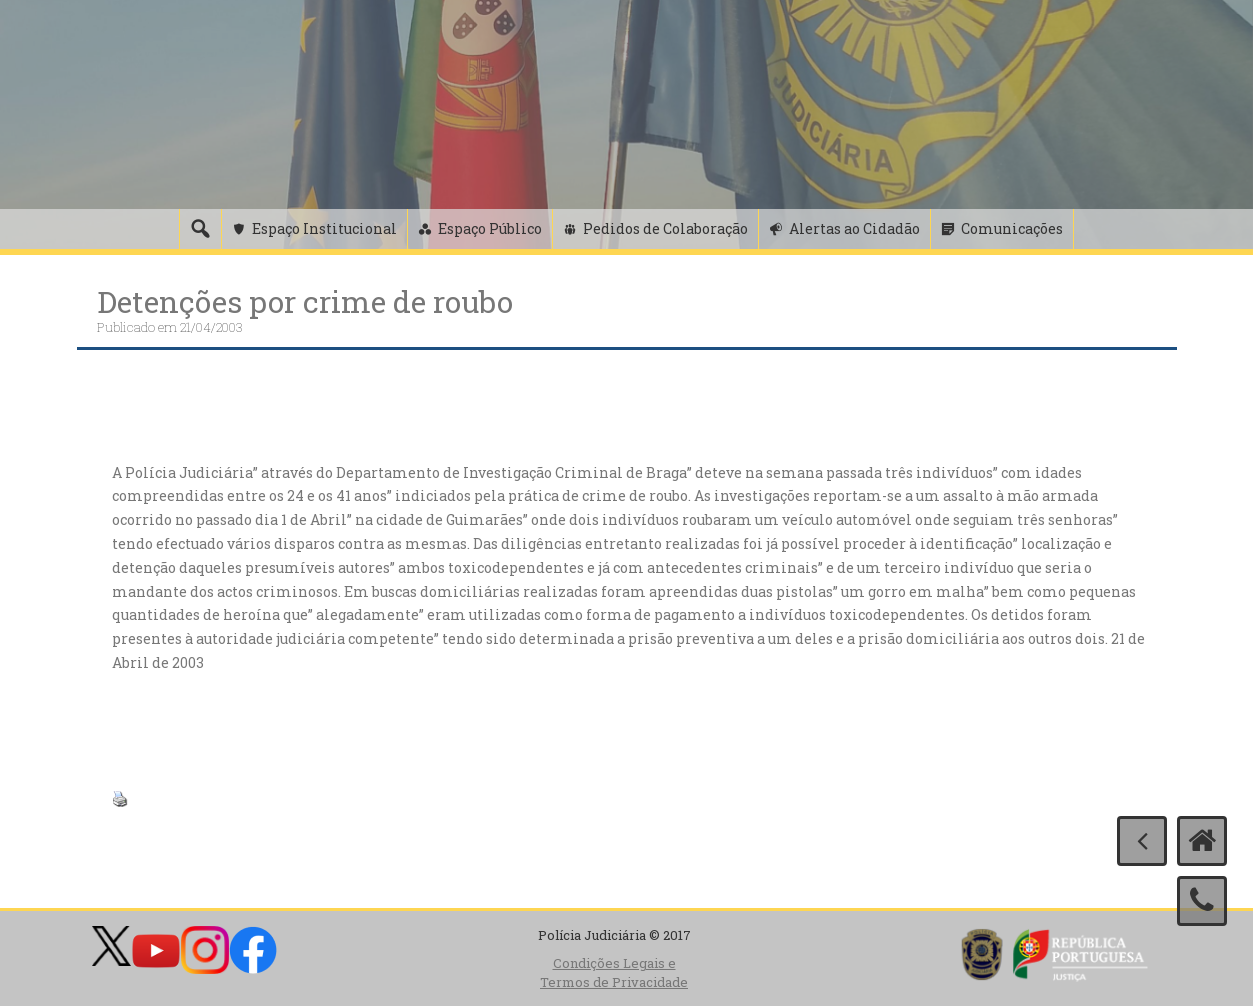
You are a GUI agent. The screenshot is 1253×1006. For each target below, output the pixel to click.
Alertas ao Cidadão (854, 228)
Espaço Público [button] (490, 228)
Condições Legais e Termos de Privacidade (614, 972)
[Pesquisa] (200, 229)
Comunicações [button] (1012, 228)
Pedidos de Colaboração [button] (665, 228)
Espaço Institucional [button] (324, 228)
